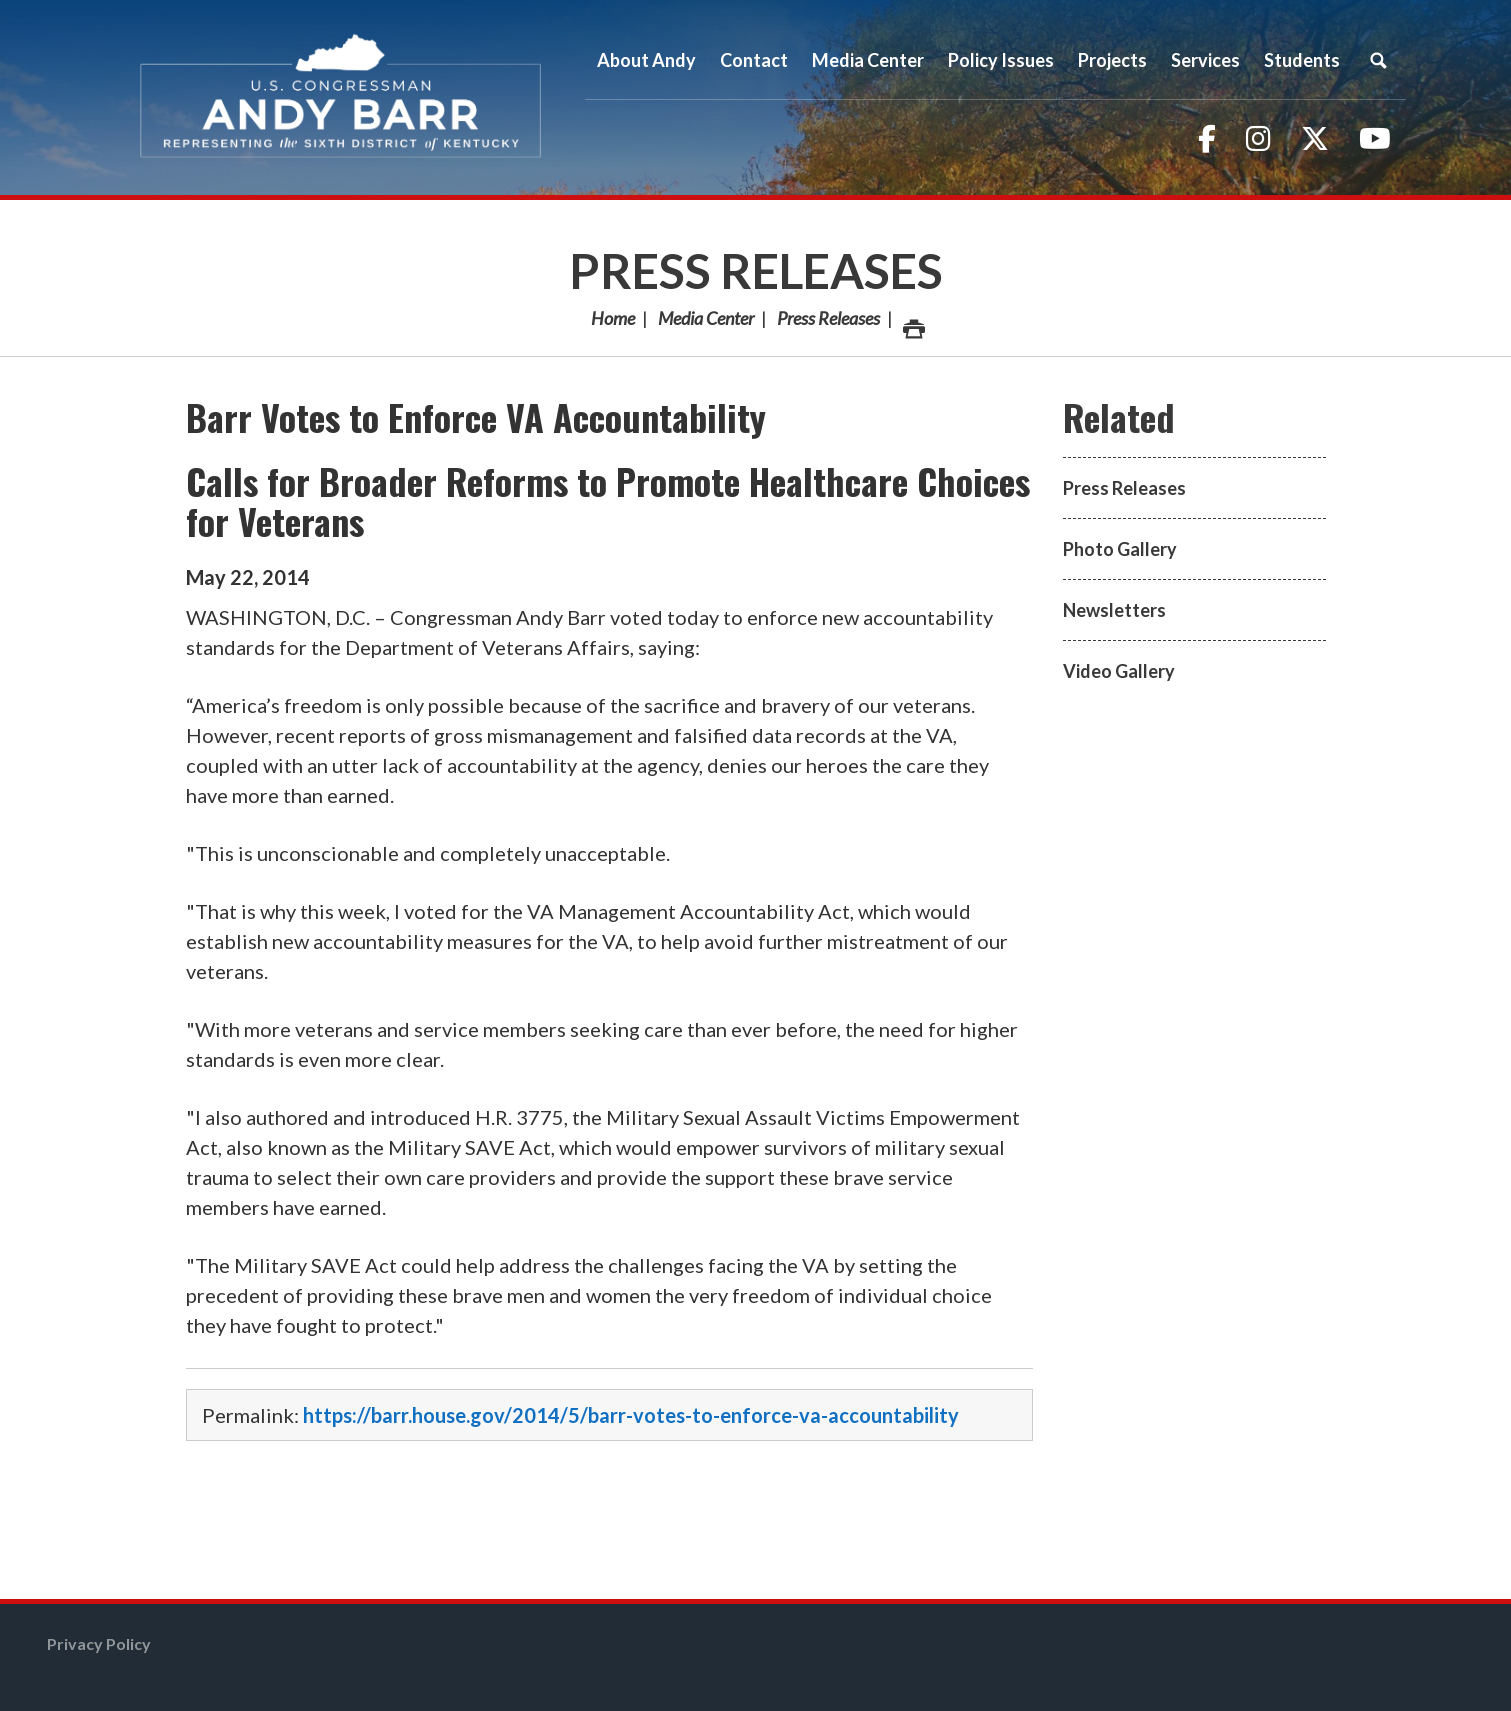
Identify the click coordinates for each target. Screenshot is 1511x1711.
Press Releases (756, 270)
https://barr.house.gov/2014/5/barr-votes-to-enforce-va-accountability (631, 1415)
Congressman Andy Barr (341, 97)
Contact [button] (754, 60)
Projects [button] (1112, 60)
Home (613, 318)
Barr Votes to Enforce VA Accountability (476, 416)
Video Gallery (1119, 671)
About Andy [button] (646, 60)
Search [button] (1379, 60)
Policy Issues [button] (1001, 60)
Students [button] (1302, 60)
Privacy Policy (99, 1643)
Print (913, 323)
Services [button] (1205, 60)
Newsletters (1114, 610)
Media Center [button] (868, 60)
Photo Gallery (1120, 549)
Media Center (706, 318)
